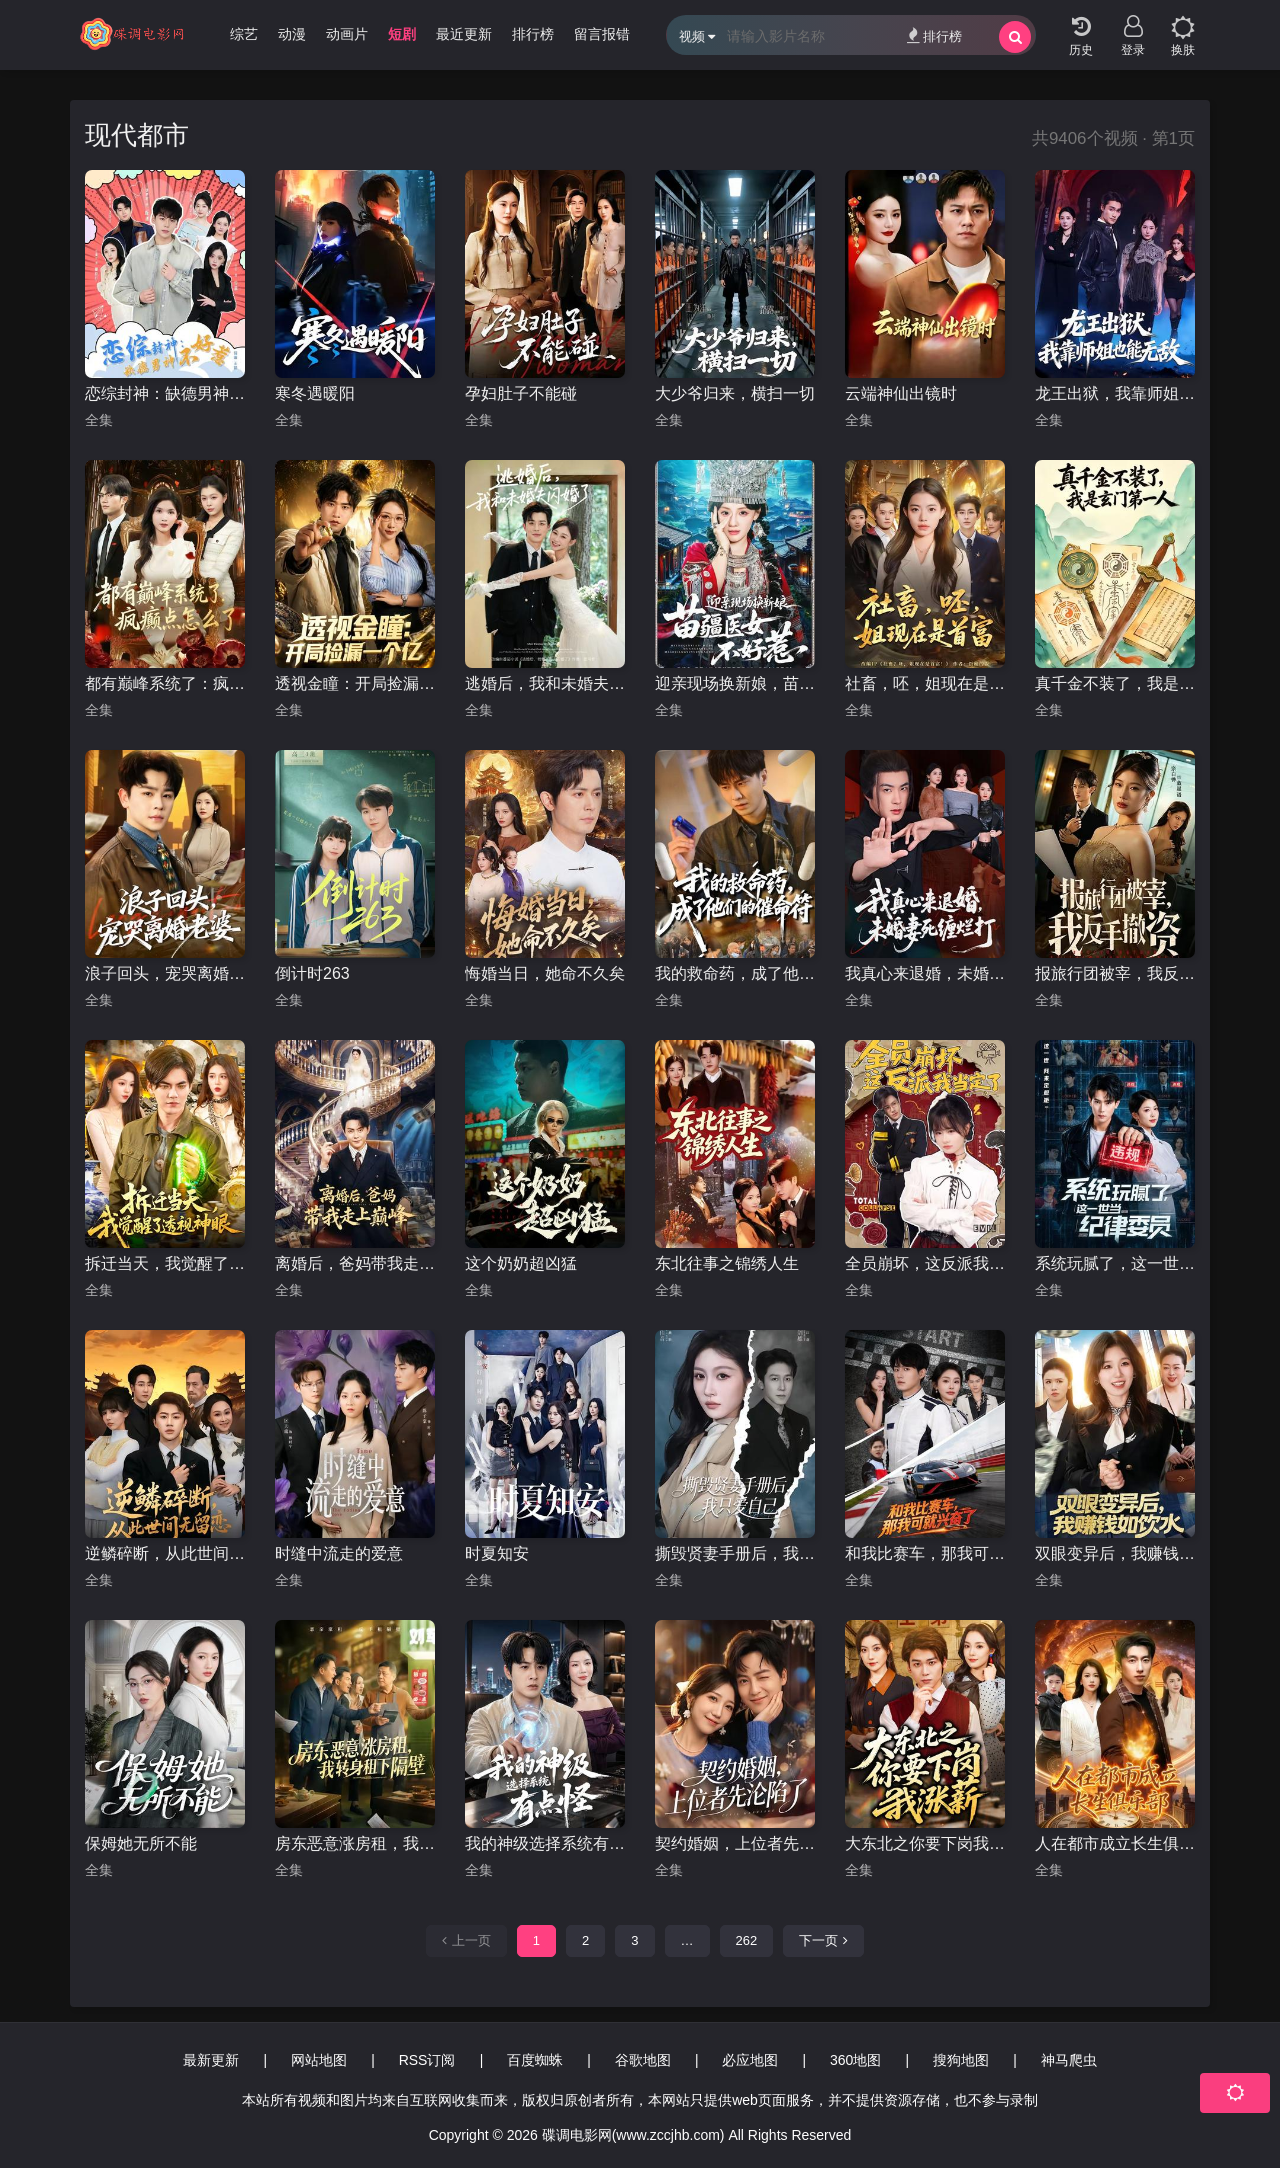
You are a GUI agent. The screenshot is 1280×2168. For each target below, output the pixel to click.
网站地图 (319, 2060)
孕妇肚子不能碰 (521, 393)
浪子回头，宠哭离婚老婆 (165, 973)
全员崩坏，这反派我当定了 (925, 1263)
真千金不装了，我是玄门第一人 (1115, 683)
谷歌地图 (643, 2060)
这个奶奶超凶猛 (521, 1263)
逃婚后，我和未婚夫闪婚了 (545, 683)
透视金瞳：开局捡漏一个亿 (355, 683)
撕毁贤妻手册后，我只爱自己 (735, 1553)
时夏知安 (497, 1553)
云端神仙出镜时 (901, 393)
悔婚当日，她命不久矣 (545, 973)
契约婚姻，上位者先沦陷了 (735, 1843)
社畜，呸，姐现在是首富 (925, 683)
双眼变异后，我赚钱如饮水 (1115, 1553)
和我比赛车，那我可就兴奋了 (925, 1553)
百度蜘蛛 (535, 2060)
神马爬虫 (1069, 2060)
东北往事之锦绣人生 (727, 1263)
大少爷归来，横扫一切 (735, 393)
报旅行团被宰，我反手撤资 (1115, 973)
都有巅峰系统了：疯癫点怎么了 (165, 683)
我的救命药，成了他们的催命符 (735, 973)
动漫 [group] (292, 34)
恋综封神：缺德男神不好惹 (165, 393)
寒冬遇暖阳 (315, 393)
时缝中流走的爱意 (339, 1553)
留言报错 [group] (602, 34)
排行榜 (934, 35)
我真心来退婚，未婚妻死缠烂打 (925, 973)
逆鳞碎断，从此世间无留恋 (165, 1553)
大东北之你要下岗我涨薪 (925, 1843)
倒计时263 (312, 973)
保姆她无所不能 (141, 1843)
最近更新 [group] (464, 34)
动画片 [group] (347, 34)
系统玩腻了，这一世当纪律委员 (1115, 1263)
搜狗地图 (961, 2060)
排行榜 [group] (533, 34)
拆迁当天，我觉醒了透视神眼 (165, 1263)
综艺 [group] (244, 34)
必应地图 (750, 2060)
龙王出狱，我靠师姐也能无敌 (1115, 393)
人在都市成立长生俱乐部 (1115, 1843)
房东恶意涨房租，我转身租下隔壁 (355, 1843)
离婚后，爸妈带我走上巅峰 (355, 1263)
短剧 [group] (402, 34)
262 (747, 1940)
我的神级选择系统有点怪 (545, 1843)
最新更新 (211, 2060)
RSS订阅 (427, 2060)
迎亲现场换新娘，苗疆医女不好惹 (735, 683)
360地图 (855, 2060)
